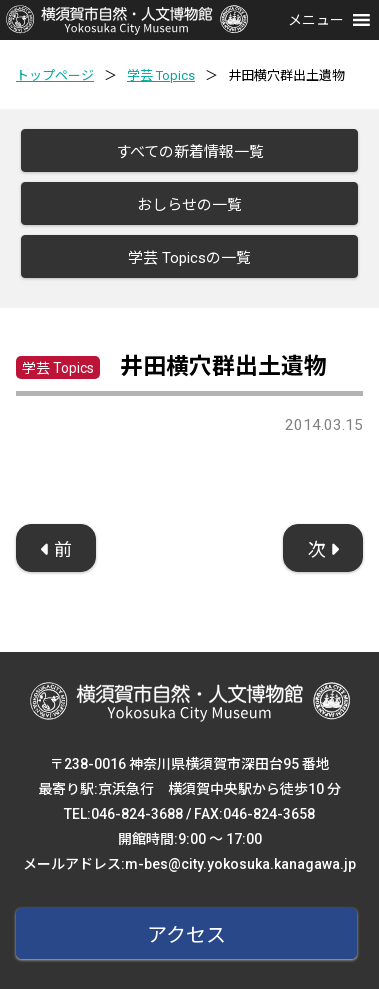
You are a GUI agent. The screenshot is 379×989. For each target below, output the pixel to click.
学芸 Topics (161, 75)
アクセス (186, 935)
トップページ (55, 75)
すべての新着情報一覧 (190, 152)
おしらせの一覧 (189, 205)
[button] (316, 20)
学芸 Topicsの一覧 (189, 258)
